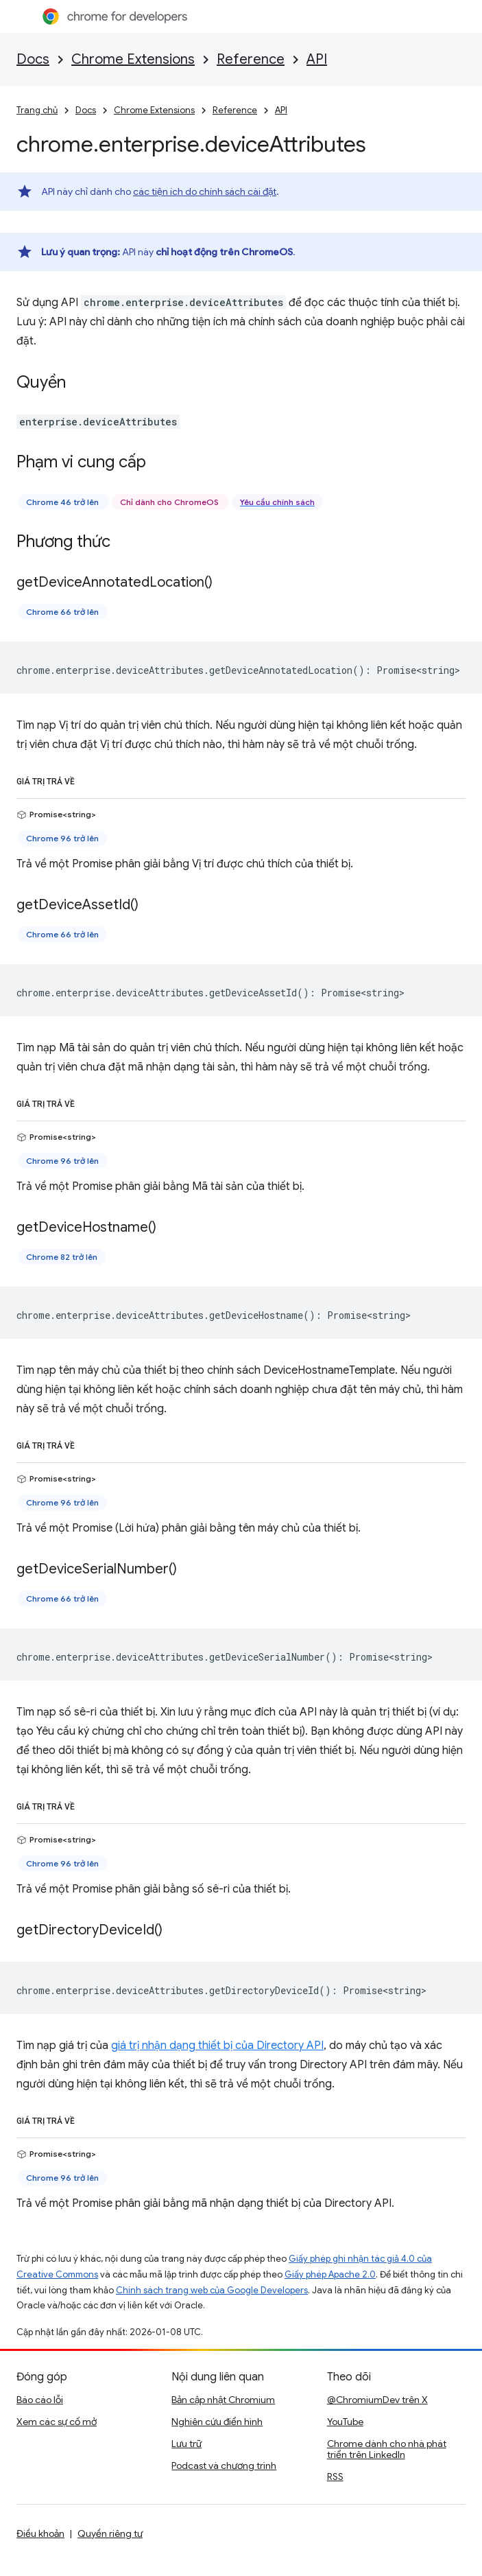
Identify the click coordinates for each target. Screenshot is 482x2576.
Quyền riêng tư (110, 2533)
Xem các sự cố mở (56, 2421)
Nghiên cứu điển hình (217, 2421)
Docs (32, 59)
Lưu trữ (186, 2443)
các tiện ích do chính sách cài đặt (204, 191)
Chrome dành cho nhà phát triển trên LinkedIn (386, 2449)
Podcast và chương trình (223, 2465)
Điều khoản (40, 2533)
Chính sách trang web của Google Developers (212, 2290)
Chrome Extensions (133, 59)
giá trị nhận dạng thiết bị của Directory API (217, 2045)
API (316, 59)
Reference (251, 59)
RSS (335, 2476)
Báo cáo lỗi (39, 2399)
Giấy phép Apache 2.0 (330, 2274)
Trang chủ (37, 110)
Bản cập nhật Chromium (223, 2399)
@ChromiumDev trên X (377, 2399)
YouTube (345, 2421)
